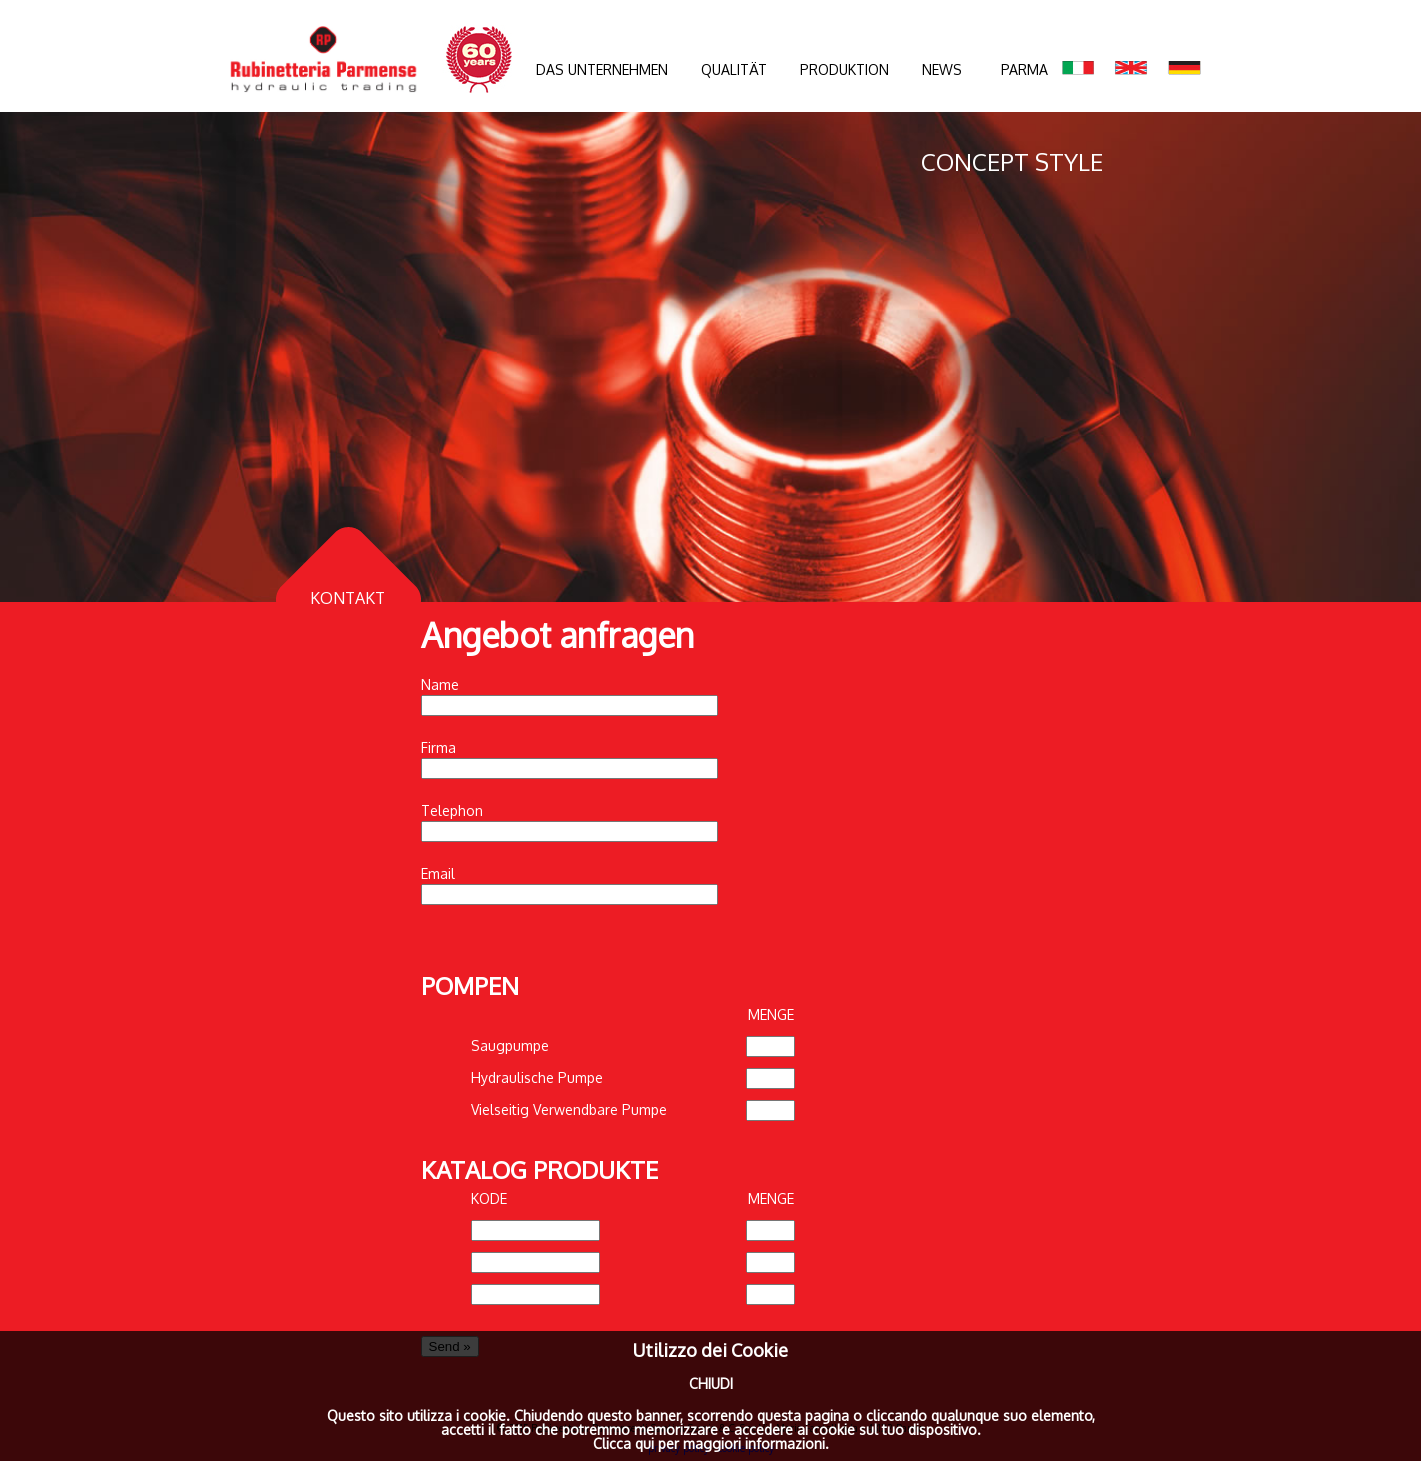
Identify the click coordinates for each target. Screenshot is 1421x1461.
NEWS (942, 70)
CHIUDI (711, 1383)
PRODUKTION (844, 70)
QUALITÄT (734, 70)
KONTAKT (347, 598)
